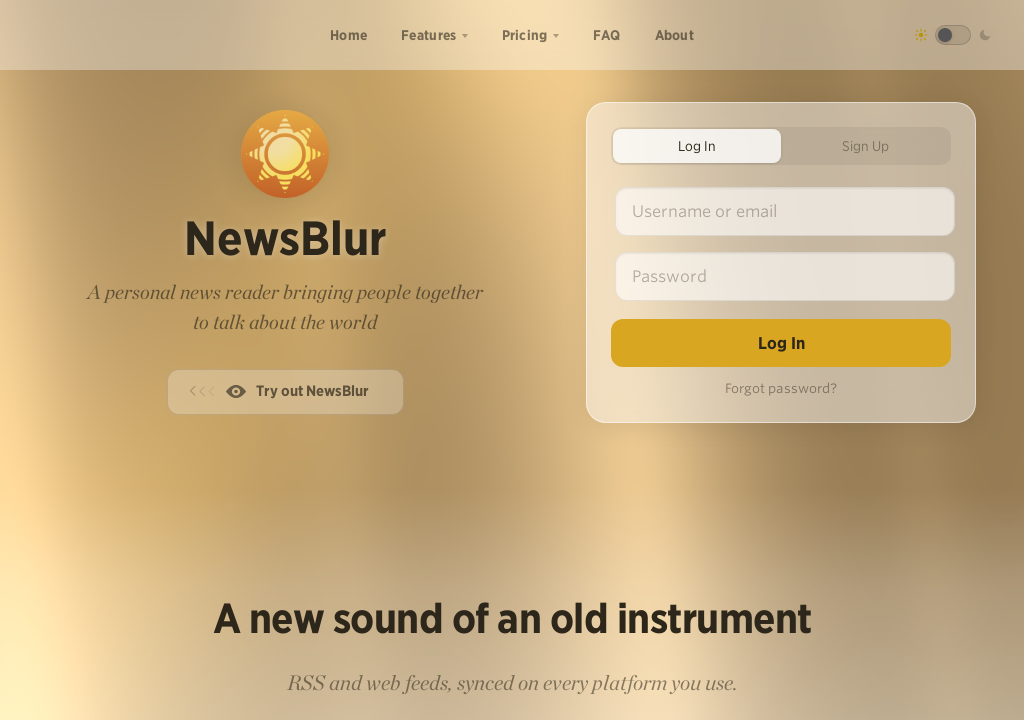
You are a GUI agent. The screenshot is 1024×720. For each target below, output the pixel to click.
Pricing (525, 35)
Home (348, 35)
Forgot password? (781, 388)
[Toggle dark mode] (953, 35)
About (675, 35)
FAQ (607, 35)
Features (428, 35)
